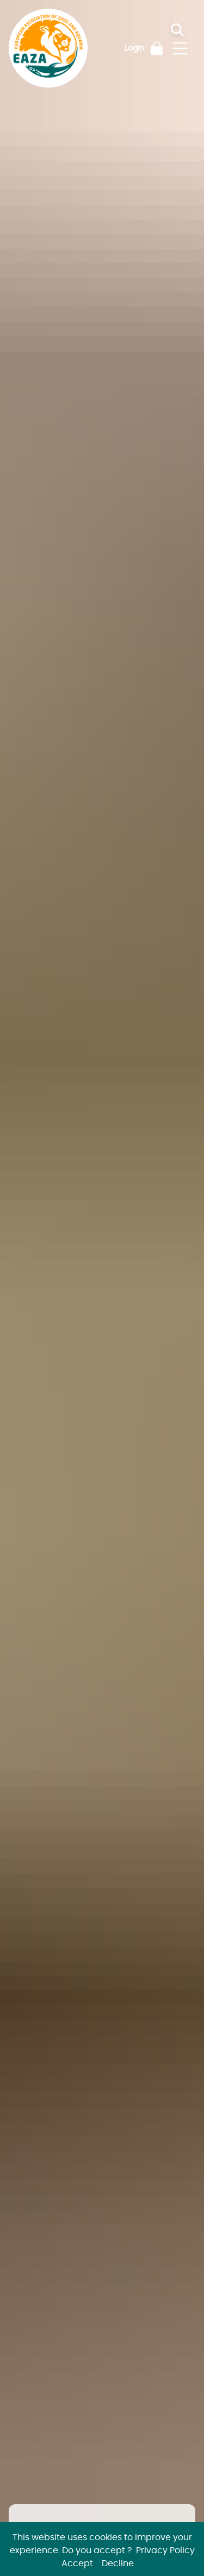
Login (134, 48)
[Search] (185, 30)
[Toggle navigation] (180, 48)
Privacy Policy (165, 2550)
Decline (118, 2563)
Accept (77, 2563)
